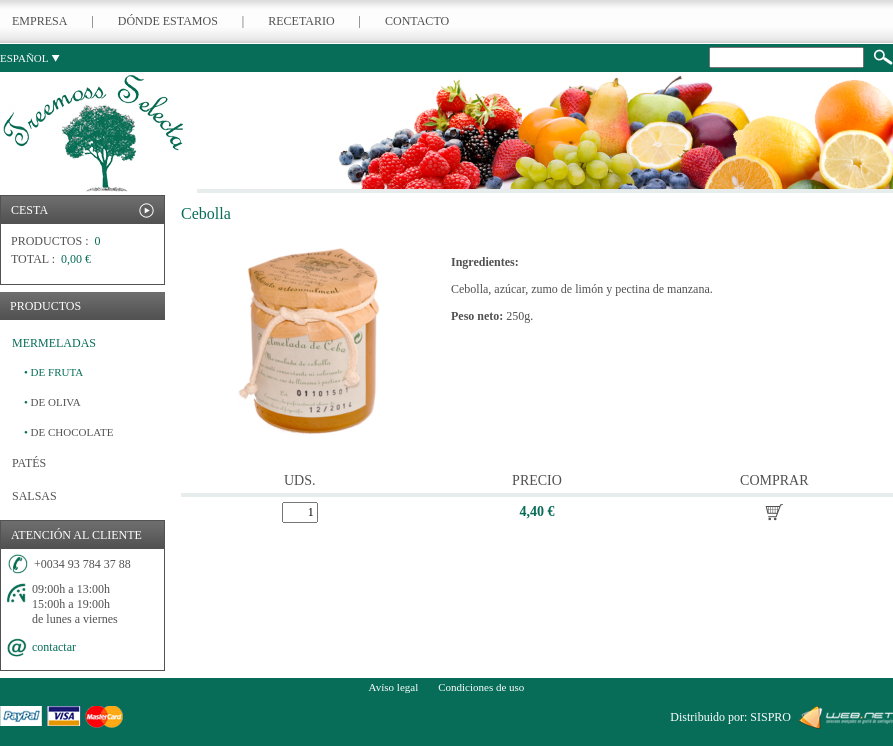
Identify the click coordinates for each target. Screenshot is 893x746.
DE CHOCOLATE (68, 432)
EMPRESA (39, 21)
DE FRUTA (53, 372)
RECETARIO (301, 21)
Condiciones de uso (481, 687)
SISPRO (770, 717)
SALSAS (34, 496)
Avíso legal (394, 687)
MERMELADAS (54, 343)
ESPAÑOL (30, 58)
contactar (54, 647)
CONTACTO (417, 21)
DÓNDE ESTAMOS (168, 21)
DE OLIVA (52, 402)
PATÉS (29, 463)
